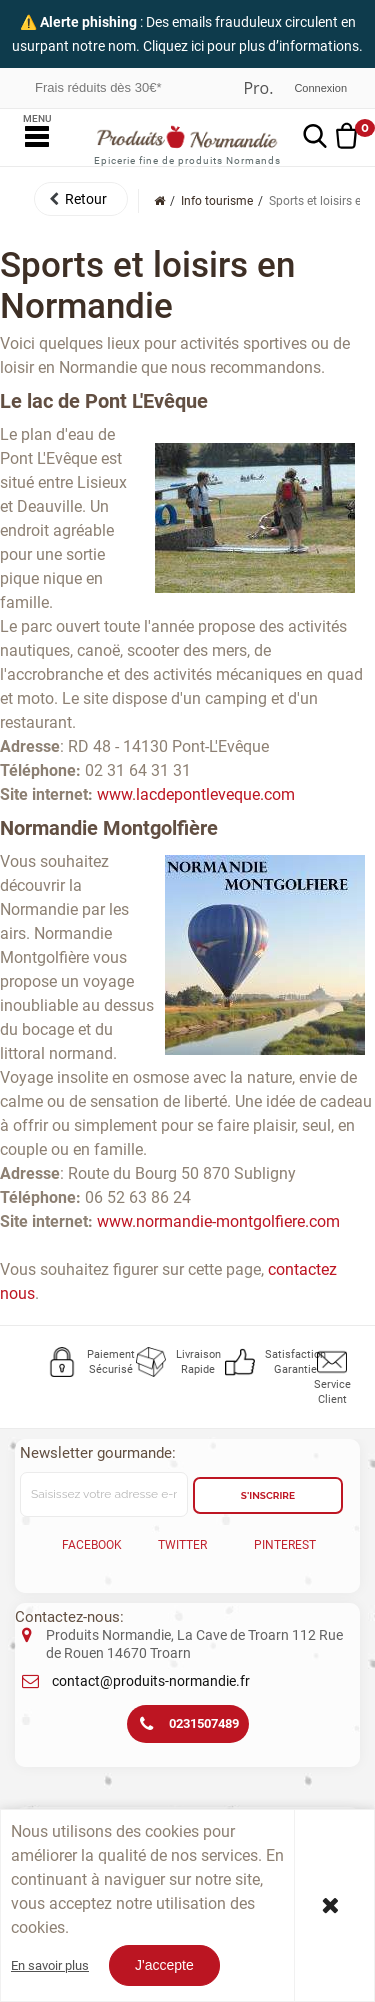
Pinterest (285, 1545)
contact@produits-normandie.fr (151, 1681)
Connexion (320, 88)
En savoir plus (50, 1965)
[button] (81, 199)
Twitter (182, 1545)
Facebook (92, 1545)
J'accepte (164, 1965)
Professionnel (258, 88)
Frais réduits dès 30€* (98, 87)
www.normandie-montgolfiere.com (218, 1221)
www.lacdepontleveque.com (196, 794)
